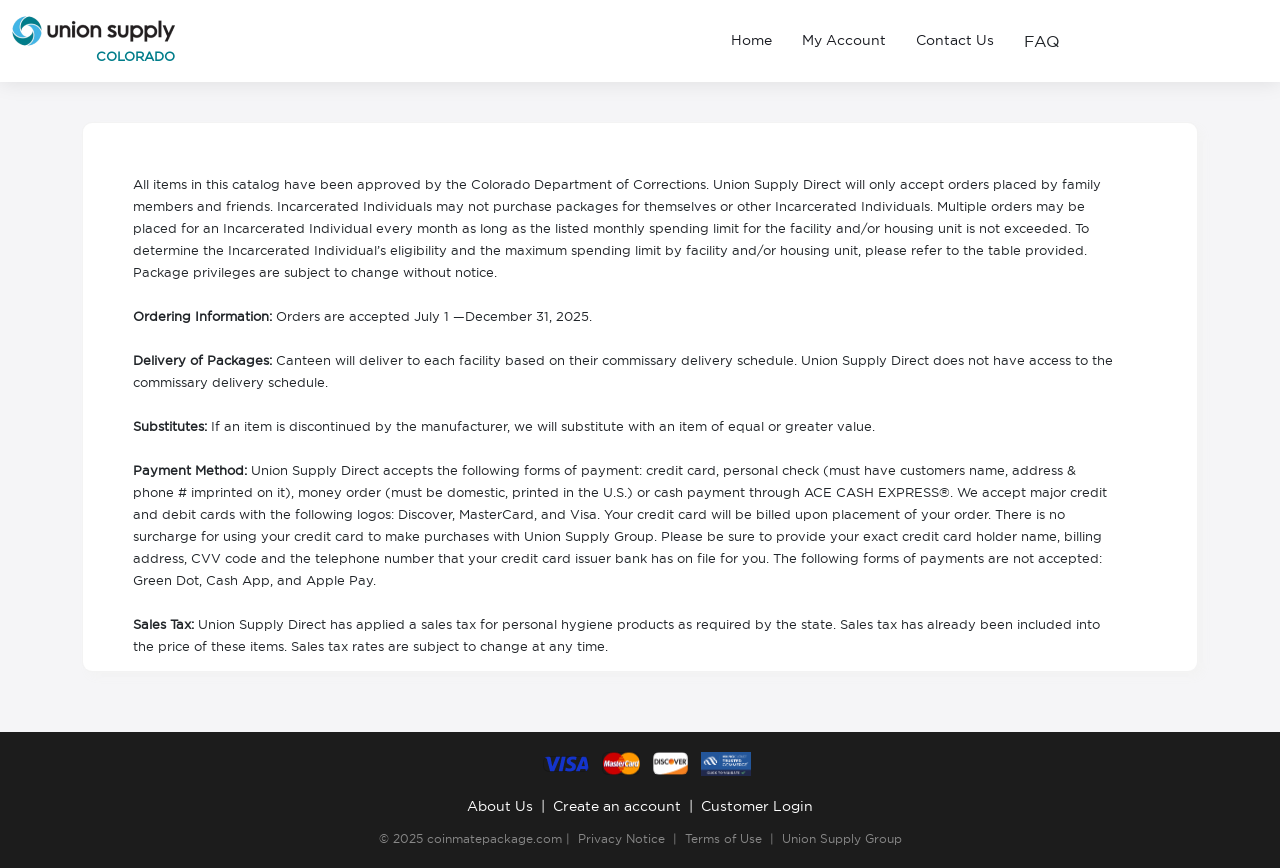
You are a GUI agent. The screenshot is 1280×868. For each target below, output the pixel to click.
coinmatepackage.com (494, 838)
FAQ (1042, 41)
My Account (844, 40)
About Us (500, 806)
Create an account (617, 806)
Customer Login (757, 806)
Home (751, 40)
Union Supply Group (842, 838)
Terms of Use (723, 838)
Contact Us (955, 40)
